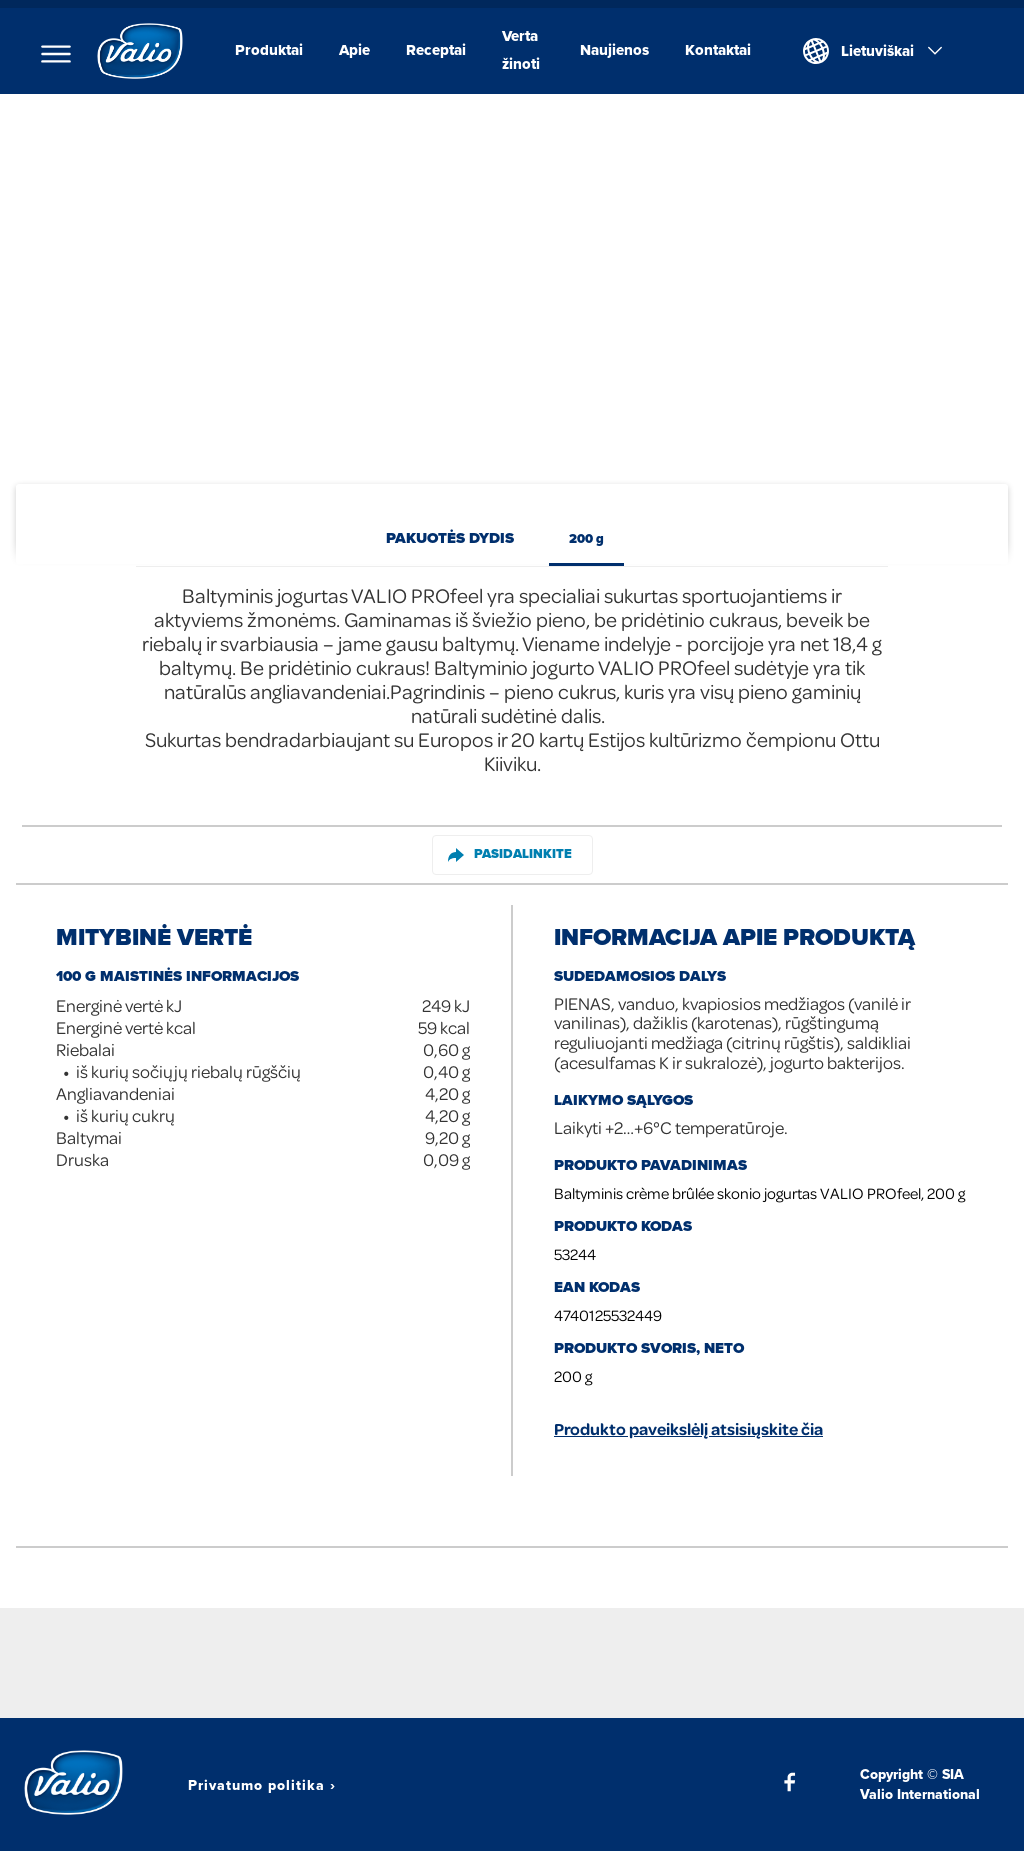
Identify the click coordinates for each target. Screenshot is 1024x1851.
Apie (354, 50)
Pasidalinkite (510, 853)
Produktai (269, 50)
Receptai (436, 50)
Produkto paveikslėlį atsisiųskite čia (688, 1428)
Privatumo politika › (262, 1785)
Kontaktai (718, 50)
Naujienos (614, 50)
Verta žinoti (521, 50)
